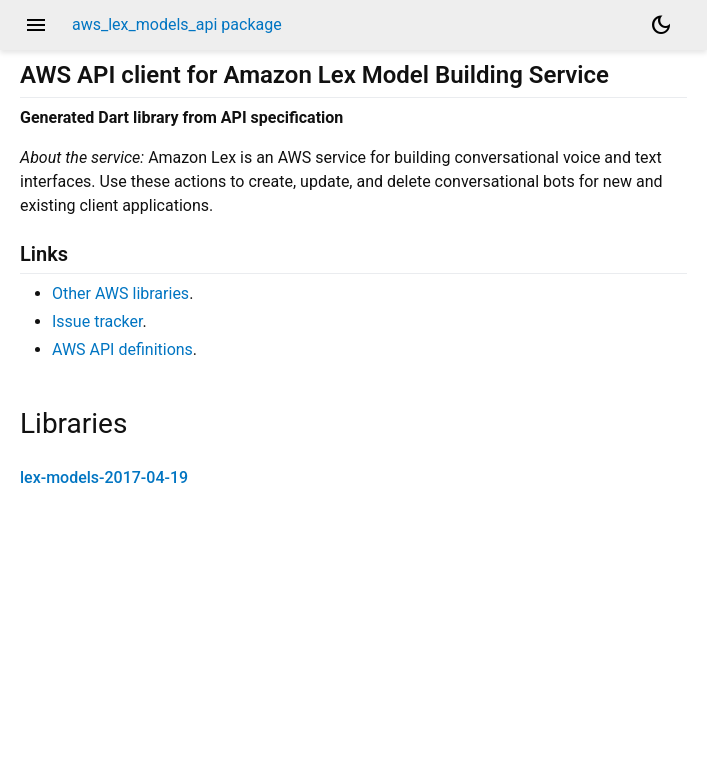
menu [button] (36, 25)
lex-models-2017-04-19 (104, 477)
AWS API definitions (122, 349)
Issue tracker (97, 321)
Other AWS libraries (120, 293)
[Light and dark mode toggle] (661, 25)
